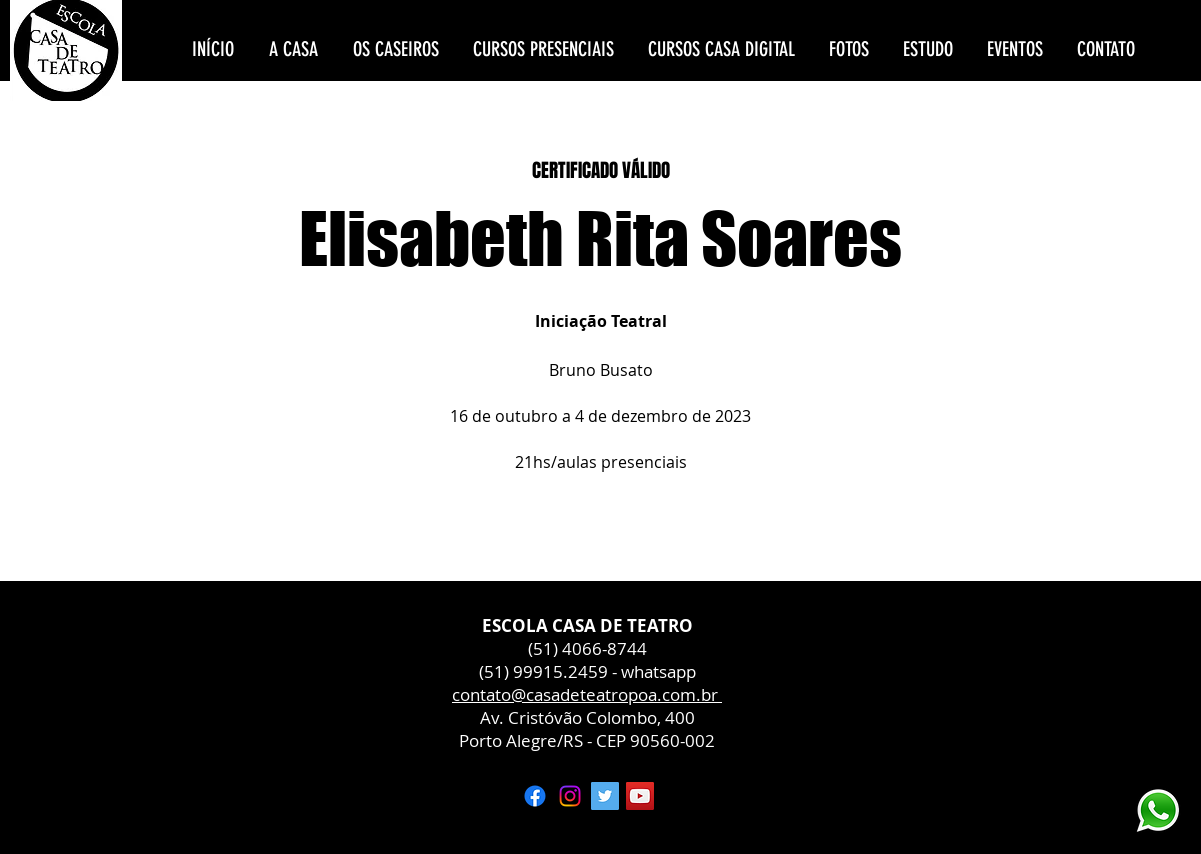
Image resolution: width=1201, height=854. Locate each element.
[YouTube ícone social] (640, 796)
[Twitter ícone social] (605, 796)
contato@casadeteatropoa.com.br (587, 694)
